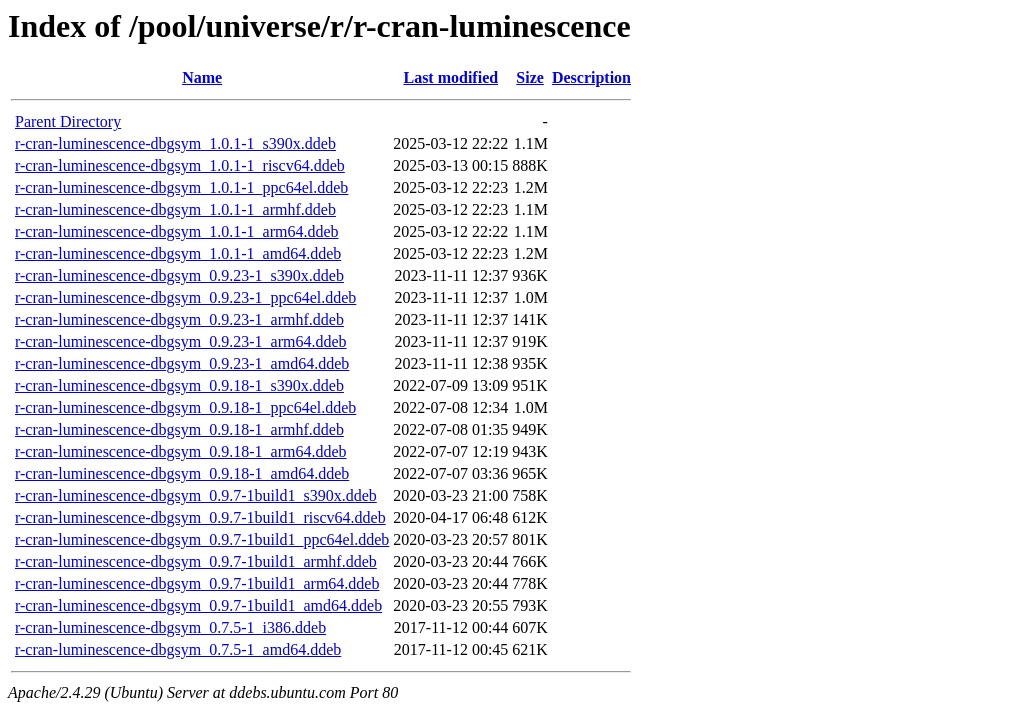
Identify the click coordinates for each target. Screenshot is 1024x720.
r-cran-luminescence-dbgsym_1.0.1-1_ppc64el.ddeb (181, 187)
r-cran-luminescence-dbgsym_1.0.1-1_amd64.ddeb (178, 253)
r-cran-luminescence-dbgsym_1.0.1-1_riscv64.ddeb (180, 165)
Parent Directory (68, 121)
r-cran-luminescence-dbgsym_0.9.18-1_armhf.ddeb (179, 429)
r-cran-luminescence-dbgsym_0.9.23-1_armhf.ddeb (179, 319)
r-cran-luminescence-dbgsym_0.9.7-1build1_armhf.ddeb (196, 561)
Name (202, 77)
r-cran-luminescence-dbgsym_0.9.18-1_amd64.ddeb (182, 473)
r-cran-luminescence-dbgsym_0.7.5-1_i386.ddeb (170, 627)
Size (530, 77)
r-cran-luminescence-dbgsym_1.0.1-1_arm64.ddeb (177, 231)
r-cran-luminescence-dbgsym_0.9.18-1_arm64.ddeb (181, 451)
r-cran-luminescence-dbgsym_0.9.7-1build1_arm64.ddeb (197, 583)
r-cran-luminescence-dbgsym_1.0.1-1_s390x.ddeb (175, 143)
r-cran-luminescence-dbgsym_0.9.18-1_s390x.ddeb (179, 385)
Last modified (450, 77)
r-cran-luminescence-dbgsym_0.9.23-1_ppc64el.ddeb (185, 297)
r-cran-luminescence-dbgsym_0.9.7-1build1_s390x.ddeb (196, 495)
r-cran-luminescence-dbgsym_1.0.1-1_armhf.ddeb (175, 209)
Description (591, 77)
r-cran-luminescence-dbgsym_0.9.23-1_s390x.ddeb (179, 275)
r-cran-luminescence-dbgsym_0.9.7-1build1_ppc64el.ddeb (202, 539)
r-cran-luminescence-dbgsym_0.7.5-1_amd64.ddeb (178, 649)
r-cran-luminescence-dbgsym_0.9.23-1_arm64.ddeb (181, 341)
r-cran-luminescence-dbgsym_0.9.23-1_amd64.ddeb (182, 363)
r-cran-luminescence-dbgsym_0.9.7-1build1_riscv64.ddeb (200, 517)
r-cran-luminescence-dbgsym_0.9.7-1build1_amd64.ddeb (198, 605)
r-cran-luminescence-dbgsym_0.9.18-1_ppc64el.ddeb (185, 407)
